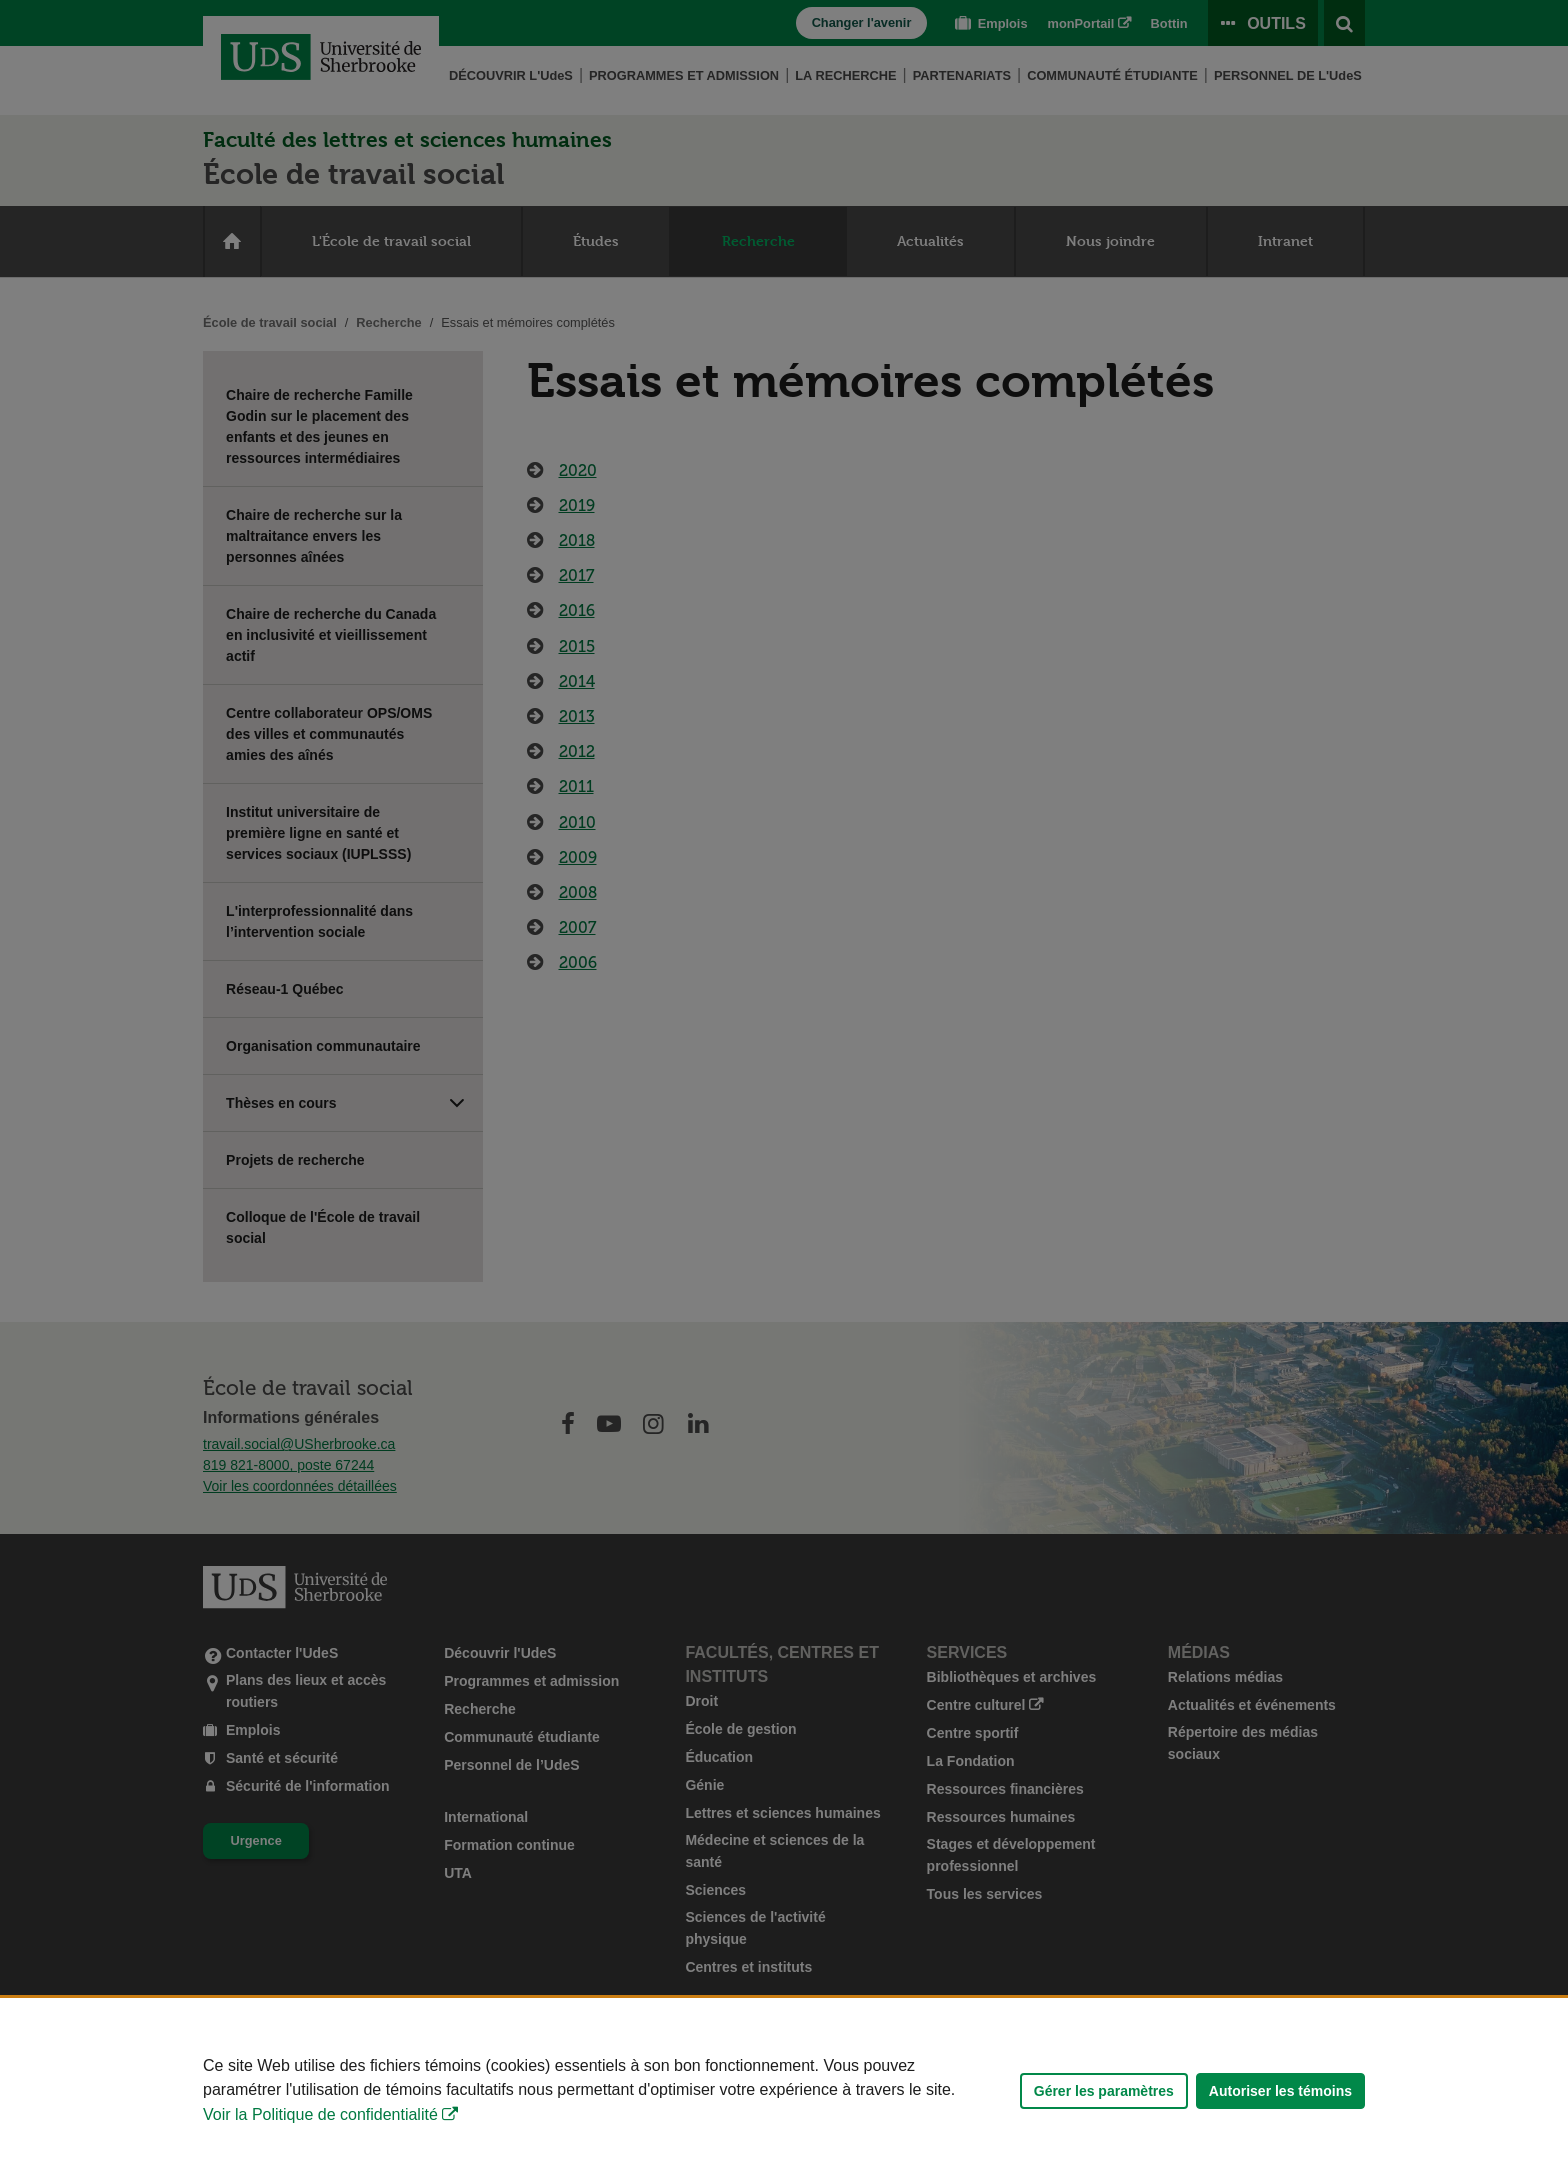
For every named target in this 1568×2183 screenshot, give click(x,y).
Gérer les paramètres (1104, 2091)
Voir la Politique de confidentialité (320, 2114)
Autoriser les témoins (1280, 2091)
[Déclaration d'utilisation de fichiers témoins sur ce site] (784, 2090)
